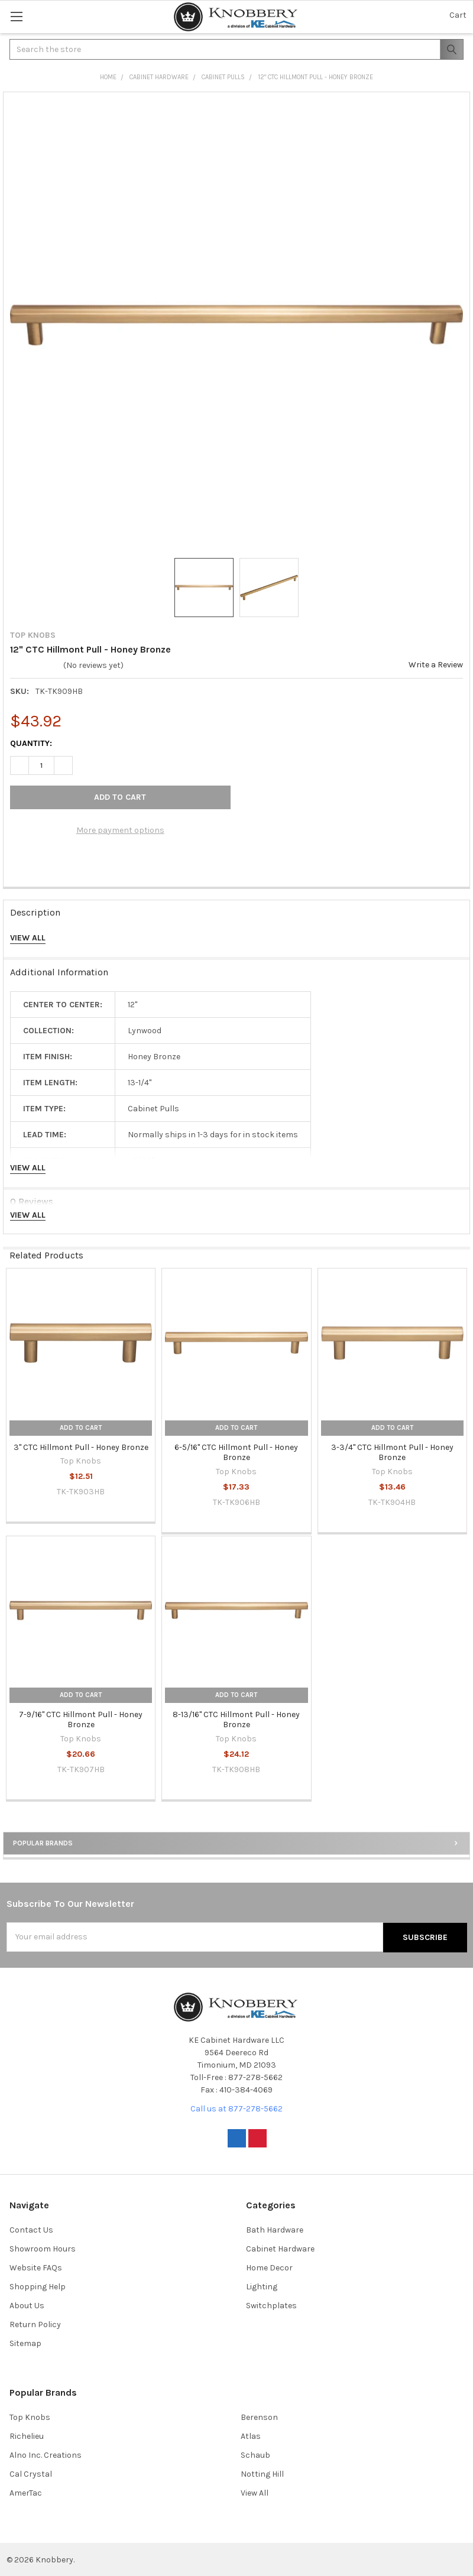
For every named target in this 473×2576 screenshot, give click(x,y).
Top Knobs (29, 2417)
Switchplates (271, 2305)
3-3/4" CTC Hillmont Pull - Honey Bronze (392, 1452)
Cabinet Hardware (280, 2248)
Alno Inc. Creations (45, 2455)
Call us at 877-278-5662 (236, 2108)
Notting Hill (262, 2473)
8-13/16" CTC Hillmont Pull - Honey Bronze (236, 1719)
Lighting (261, 2286)
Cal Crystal (30, 2473)
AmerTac (25, 2492)
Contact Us (31, 2229)
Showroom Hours (42, 2248)
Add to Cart (81, 1428)
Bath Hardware (274, 2229)
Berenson (259, 2417)
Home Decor (269, 2267)
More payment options (120, 830)
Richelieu (26, 2436)
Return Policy (35, 2324)
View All (254, 2492)
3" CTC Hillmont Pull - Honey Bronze (81, 1447)
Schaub (255, 2455)
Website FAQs (35, 2267)
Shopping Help (37, 2286)
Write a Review (436, 665)
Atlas (251, 2436)
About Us (26, 2305)
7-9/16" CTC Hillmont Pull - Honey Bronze (80, 1719)
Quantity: (31, 743)
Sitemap (25, 2343)
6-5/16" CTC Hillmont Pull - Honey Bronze (236, 1452)
